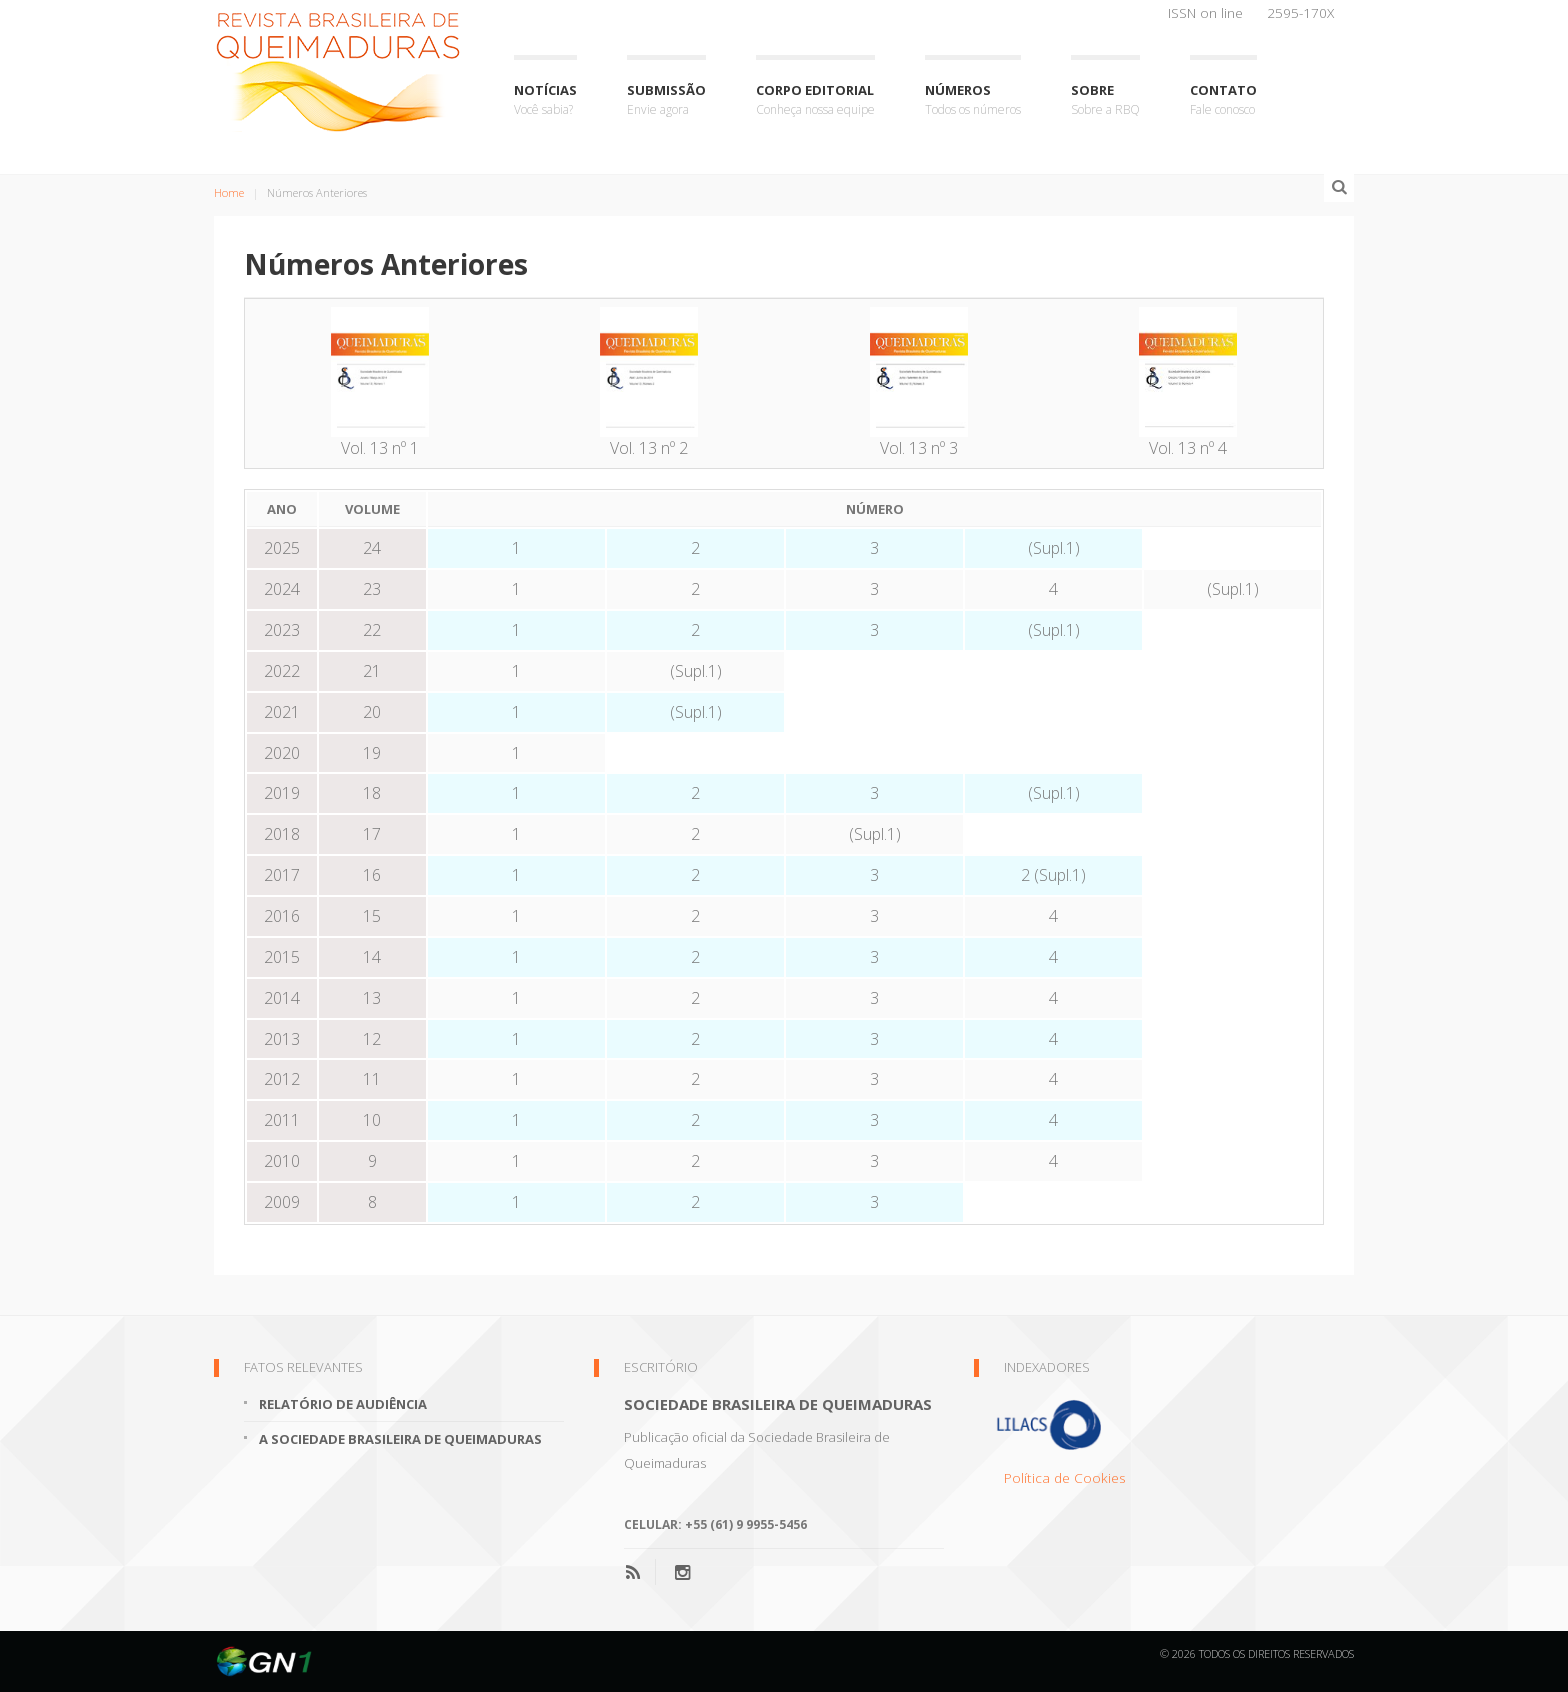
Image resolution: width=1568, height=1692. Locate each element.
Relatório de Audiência (343, 1404)
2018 (282, 834)
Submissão (666, 100)
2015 (282, 957)
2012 (282, 1079)
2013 (282, 1039)
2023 (282, 630)
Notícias (545, 100)
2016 (282, 916)
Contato (1223, 100)
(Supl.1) (1054, 548)
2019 (282, 793)
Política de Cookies (1065, 1477)
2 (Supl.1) (1053, 875)
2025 (282, 548)
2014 (282, 998)
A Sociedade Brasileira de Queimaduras (400, 1439)
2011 (282, 1120)
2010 (282, 1161)
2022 (282, 671)
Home (229, 192)
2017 (282, 875)
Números (973, 100)
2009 (282, 1202)
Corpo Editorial (815, 100)
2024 (282, 589)
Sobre (1105, 100)
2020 (282, 753)
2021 (282, 712)
